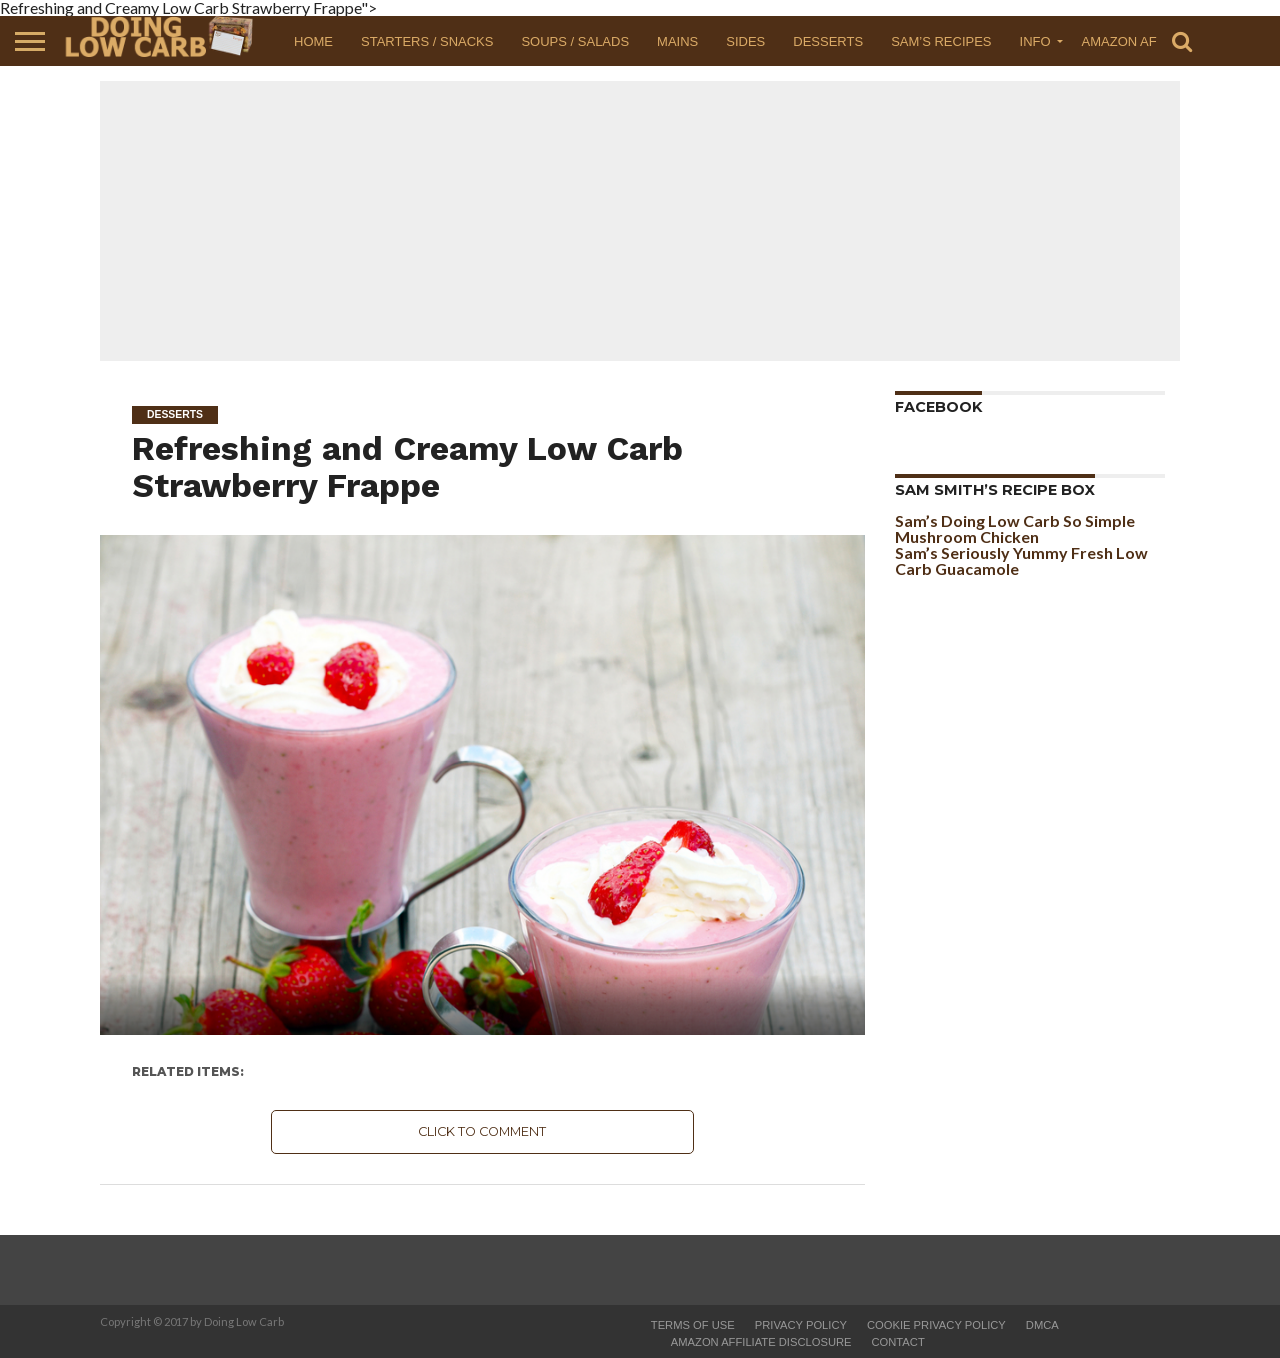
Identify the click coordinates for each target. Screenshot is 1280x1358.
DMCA (1042, 1325)
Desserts (828, 41)
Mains (677, 41)
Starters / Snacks (427, 41)
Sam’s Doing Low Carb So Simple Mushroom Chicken (1015, 528)
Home (313, 41)
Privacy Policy (801, 1325)
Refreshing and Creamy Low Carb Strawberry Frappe (407, 467)
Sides (745, 41)
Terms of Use (693, 1325)
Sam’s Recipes (941, 41)
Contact (898, 1342)
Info (1035, 41)
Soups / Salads (575, 41)
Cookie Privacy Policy (936, 1325)
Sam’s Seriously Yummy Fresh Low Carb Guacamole (1021, 560)
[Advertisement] (640, 221)
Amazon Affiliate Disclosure (761, 1342)
